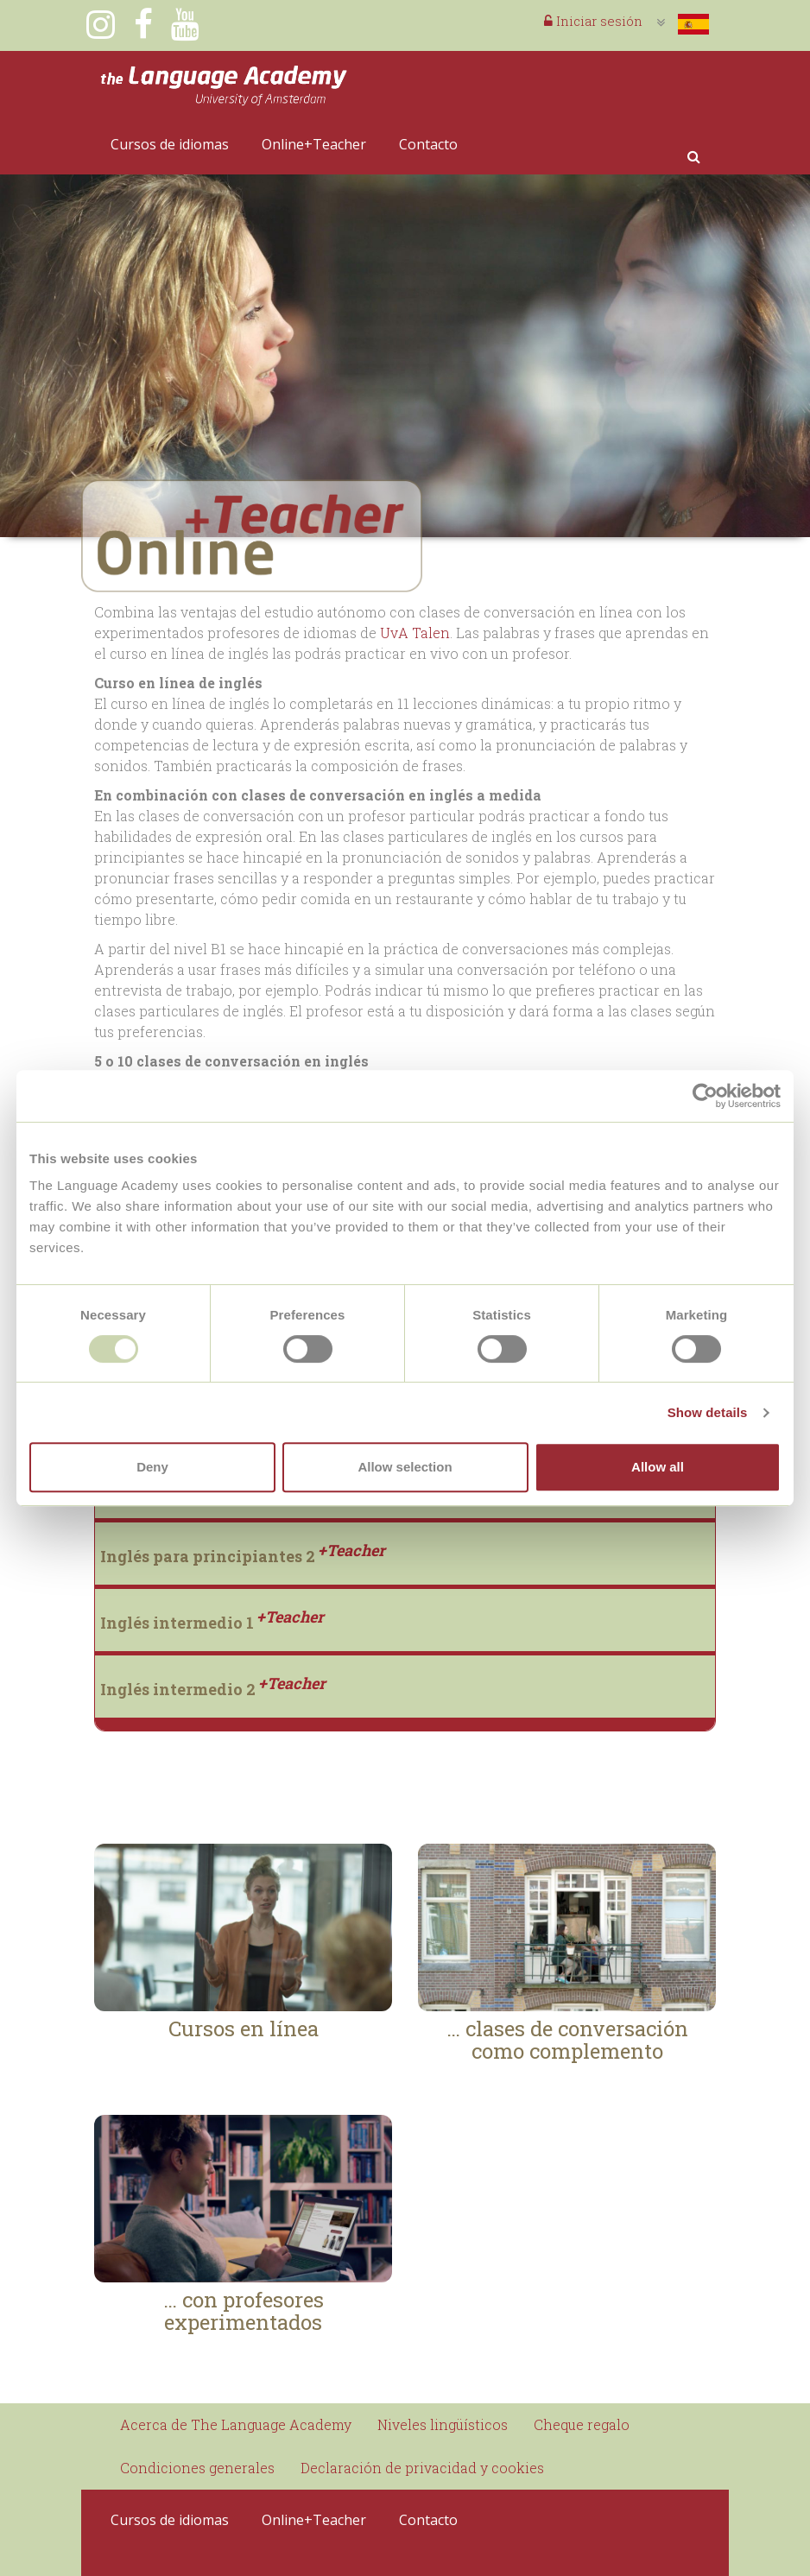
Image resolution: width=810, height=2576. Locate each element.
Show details (708, 1412)
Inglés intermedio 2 (213, 1689)
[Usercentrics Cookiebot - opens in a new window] (705, 1096)
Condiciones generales (197, 2468)
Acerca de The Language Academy (235, 2424)
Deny (152, 1466)
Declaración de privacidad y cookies (422, 2468)
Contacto (428, 144)
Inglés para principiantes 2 (242, 1556)
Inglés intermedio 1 (212, 1622)
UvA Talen (413, 632)
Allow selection (405, 1466)
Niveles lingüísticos (442, 2424)
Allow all (657, 1466)
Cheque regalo (582, 2424)
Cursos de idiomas (170, 144)
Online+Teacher (314, 144)
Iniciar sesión (593, 20)
